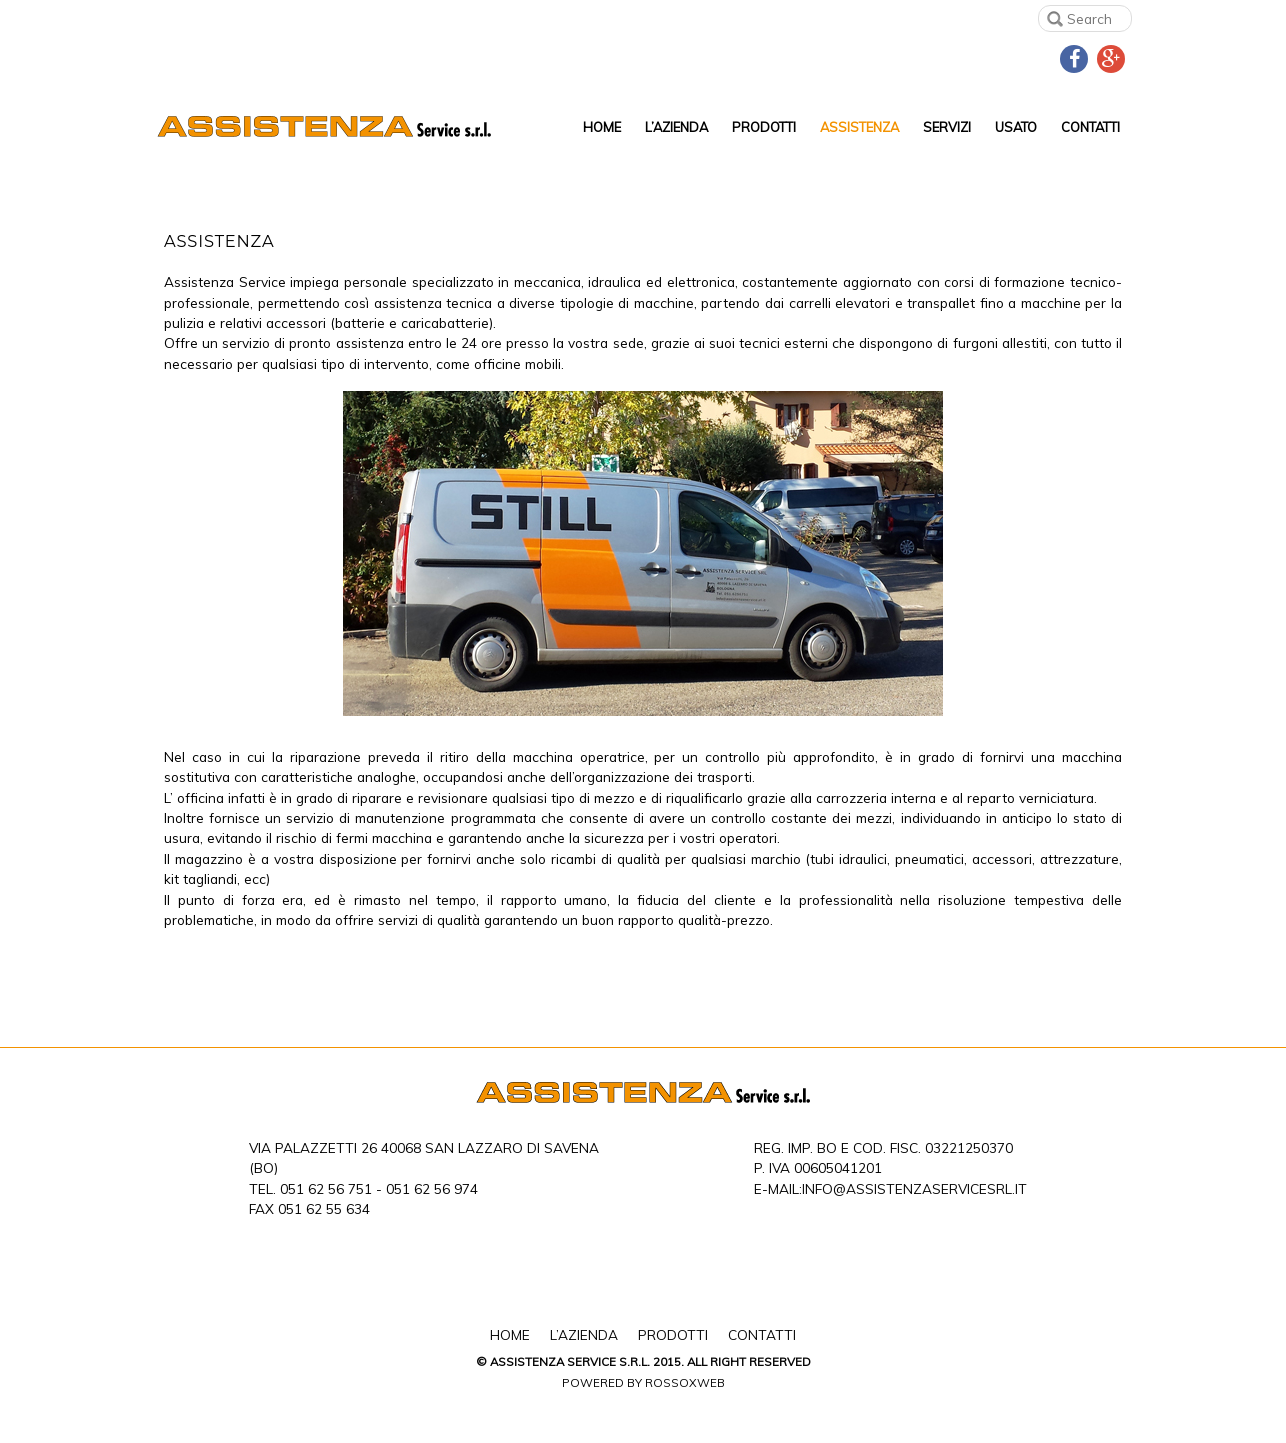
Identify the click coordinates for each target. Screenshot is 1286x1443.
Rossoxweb (685, 1382)
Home (602, 127)
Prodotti (764, 127)
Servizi (947, 127)
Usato (1016, 127)
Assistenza (859, 127)
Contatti (1090, 127)
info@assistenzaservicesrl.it (914, 1188)
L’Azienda (676, 127)
